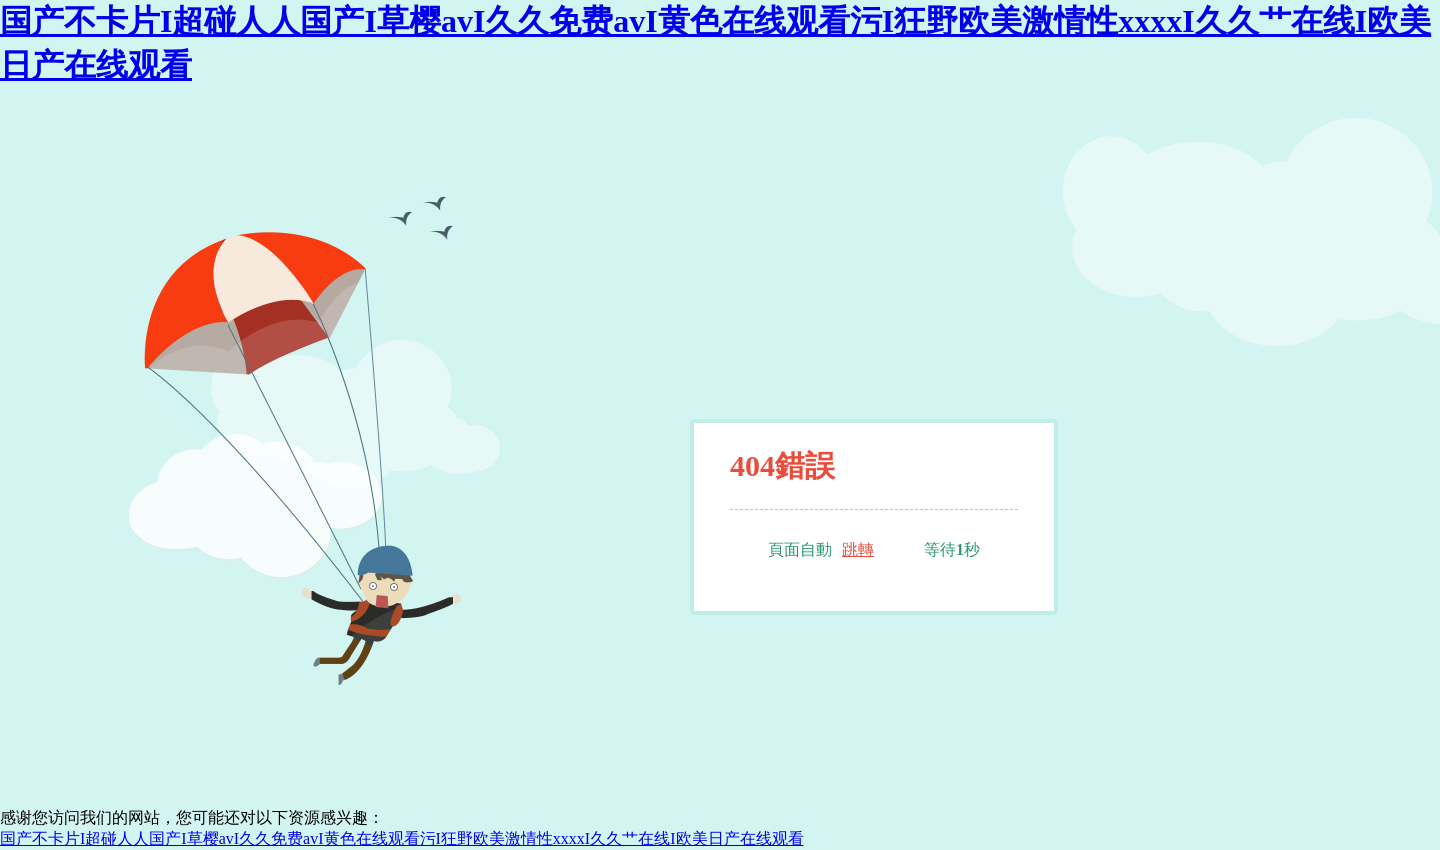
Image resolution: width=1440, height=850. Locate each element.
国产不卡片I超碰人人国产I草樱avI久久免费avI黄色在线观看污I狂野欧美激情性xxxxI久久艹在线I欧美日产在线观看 (402, 838)
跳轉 (858, 549)
